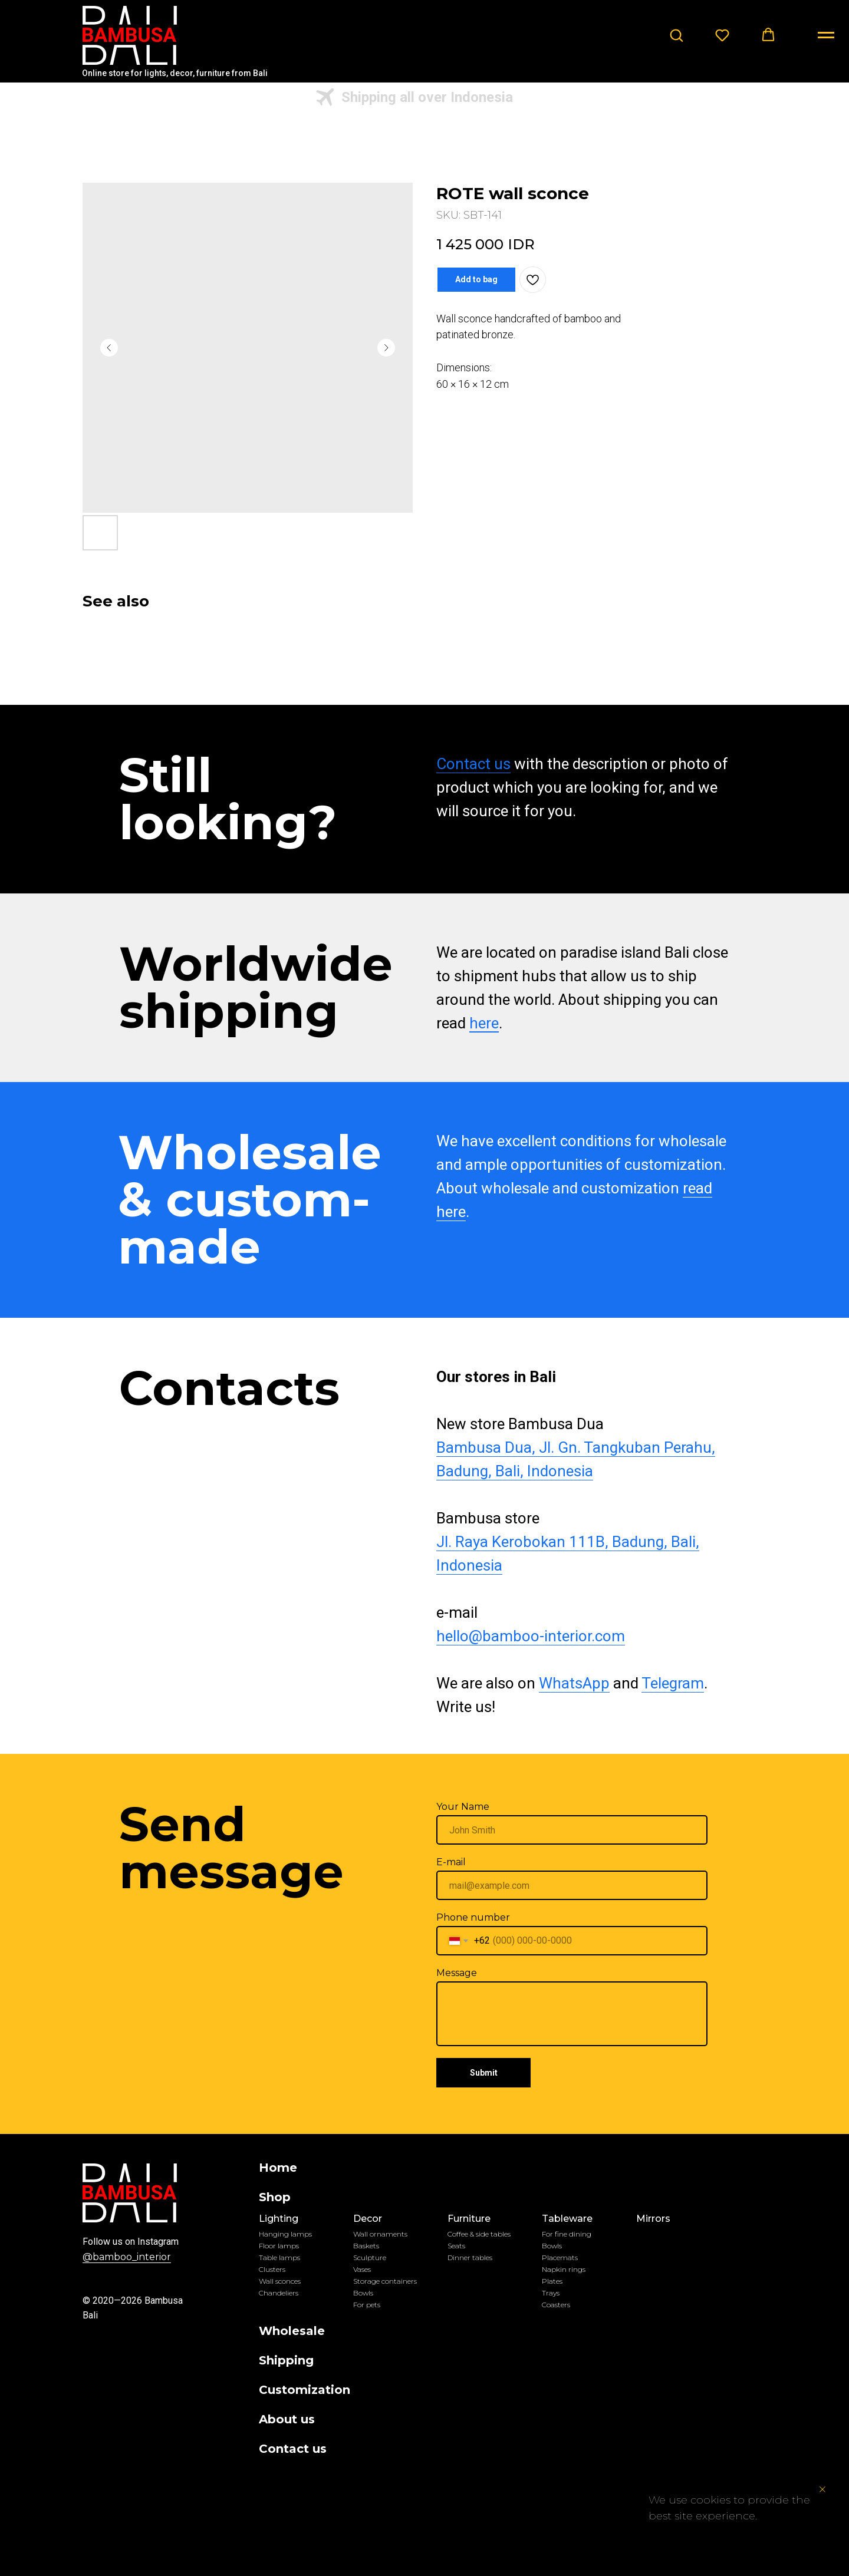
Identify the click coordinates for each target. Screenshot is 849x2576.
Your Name (462, 1806)
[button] (676, 35)
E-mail (451, 1862)
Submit (484, 2072)
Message (456, 1972)
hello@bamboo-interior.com (530, 1636)
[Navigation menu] (826, 35)
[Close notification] (822, 2489)
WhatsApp (574, 1683)
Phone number (473, 1917)
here (484, 1023)
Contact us (473, 764)
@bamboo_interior (127, 2256)
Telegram (672, 1683)
